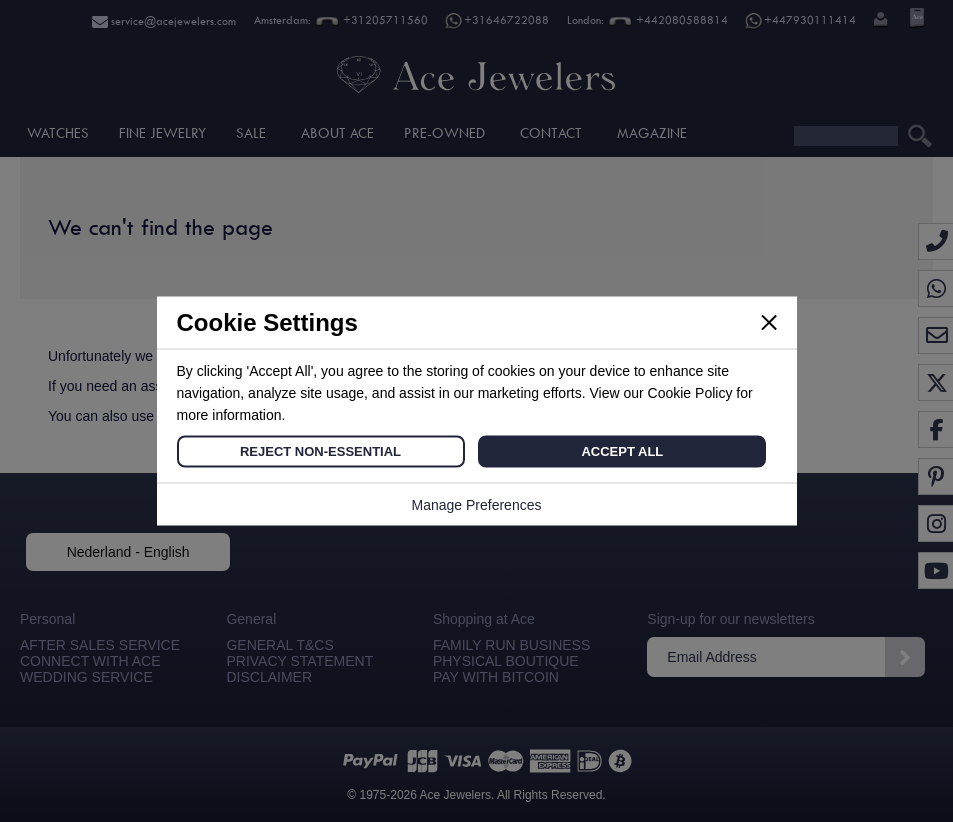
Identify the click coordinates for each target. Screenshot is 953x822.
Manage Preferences (477, 505)
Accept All (622, 451)
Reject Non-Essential (320, 451)
